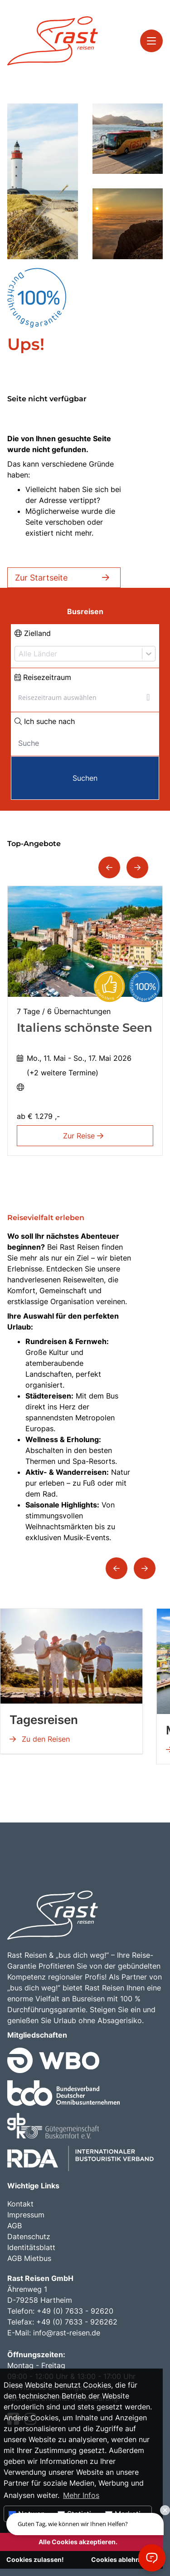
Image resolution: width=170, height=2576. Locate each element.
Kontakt (20, 2203)
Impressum (25, 2214)
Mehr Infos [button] (81, 2495)
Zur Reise (85, 1135)
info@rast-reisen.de (66, 2332)
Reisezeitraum (43, 677)
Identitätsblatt (31, 2247)
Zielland (33, 633)
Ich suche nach (45, 721)
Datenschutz (28, 2236)
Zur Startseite (64, 577)
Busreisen (85, 611)
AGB (14, 2225)
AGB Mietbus (29, 2258)
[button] (109, 867)
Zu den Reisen (40, 1739)
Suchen (85, 778)
